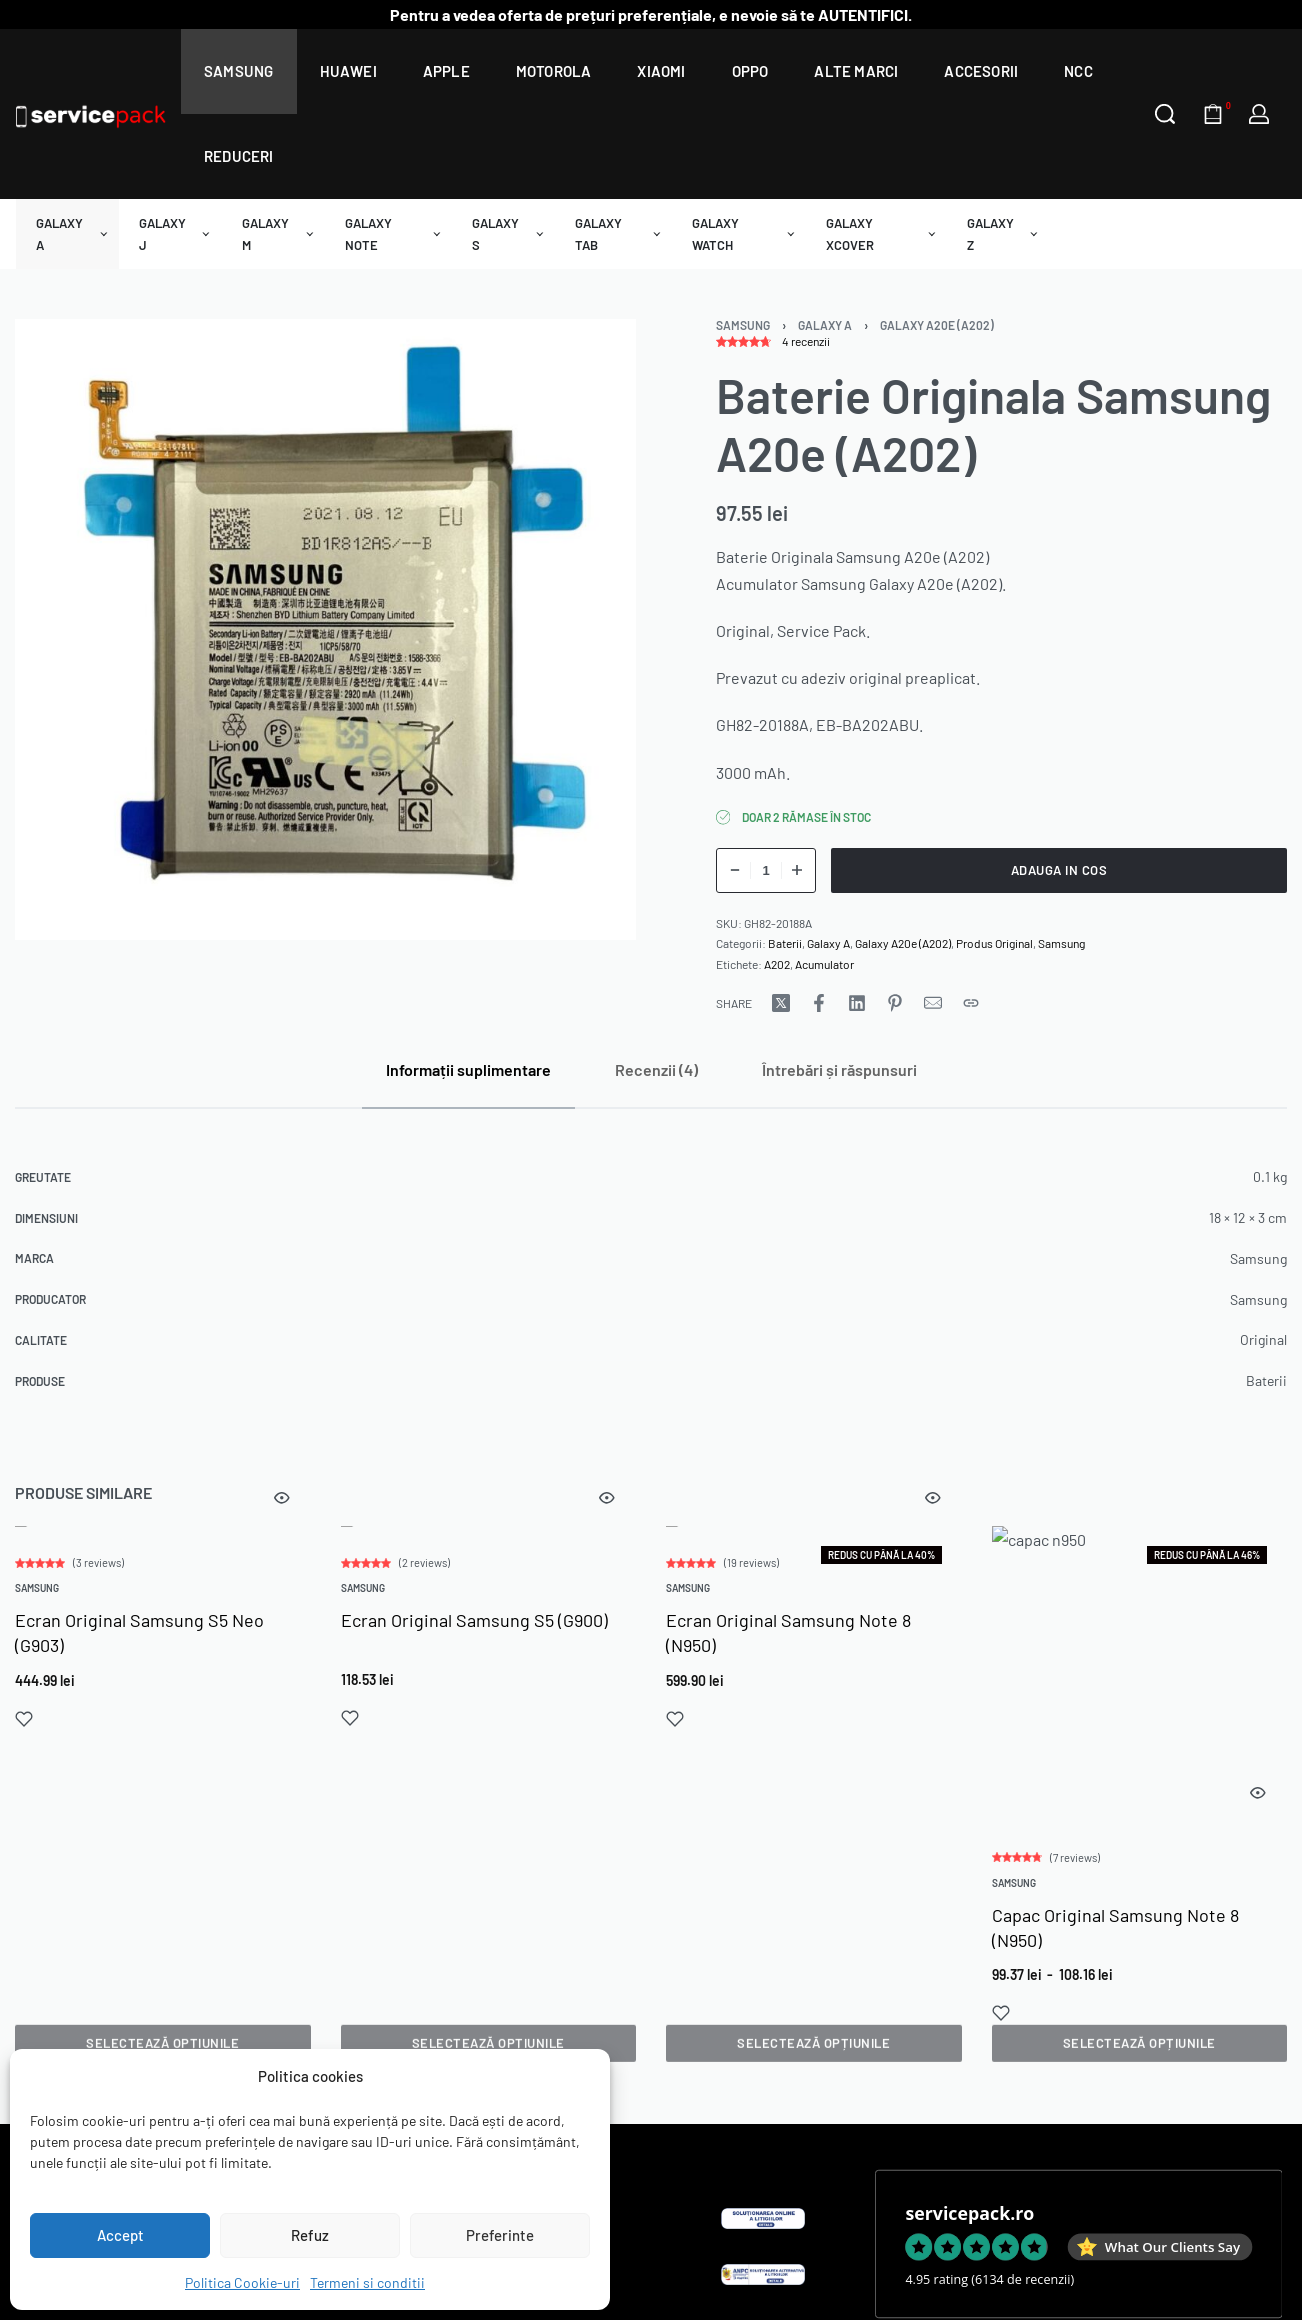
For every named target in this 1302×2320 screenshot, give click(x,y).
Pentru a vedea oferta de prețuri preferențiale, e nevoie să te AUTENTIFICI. (651, 14)
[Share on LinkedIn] (857, 1003)
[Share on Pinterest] (895, 1003)
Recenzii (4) (656, 1069)
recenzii (806, 341)
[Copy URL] (971, 1003)
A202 (777, 964)
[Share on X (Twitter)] (781, 1003)
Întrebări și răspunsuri (839, 1069)
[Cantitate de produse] (766, 870)
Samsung (743, 325)
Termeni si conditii (367, 2282)
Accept (120, 2235)
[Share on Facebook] (819, 1003)
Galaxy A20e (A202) (937, 325)
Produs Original (994, 943)
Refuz (310, 2235)
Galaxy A (825, 325)
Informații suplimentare (468, 1069)
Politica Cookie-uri (242, 2282)
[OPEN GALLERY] (325, 629)
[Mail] (933, 1003)
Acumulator (824, 964)
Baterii (785, 943)
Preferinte (500, 2235)
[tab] (468, 1069)
